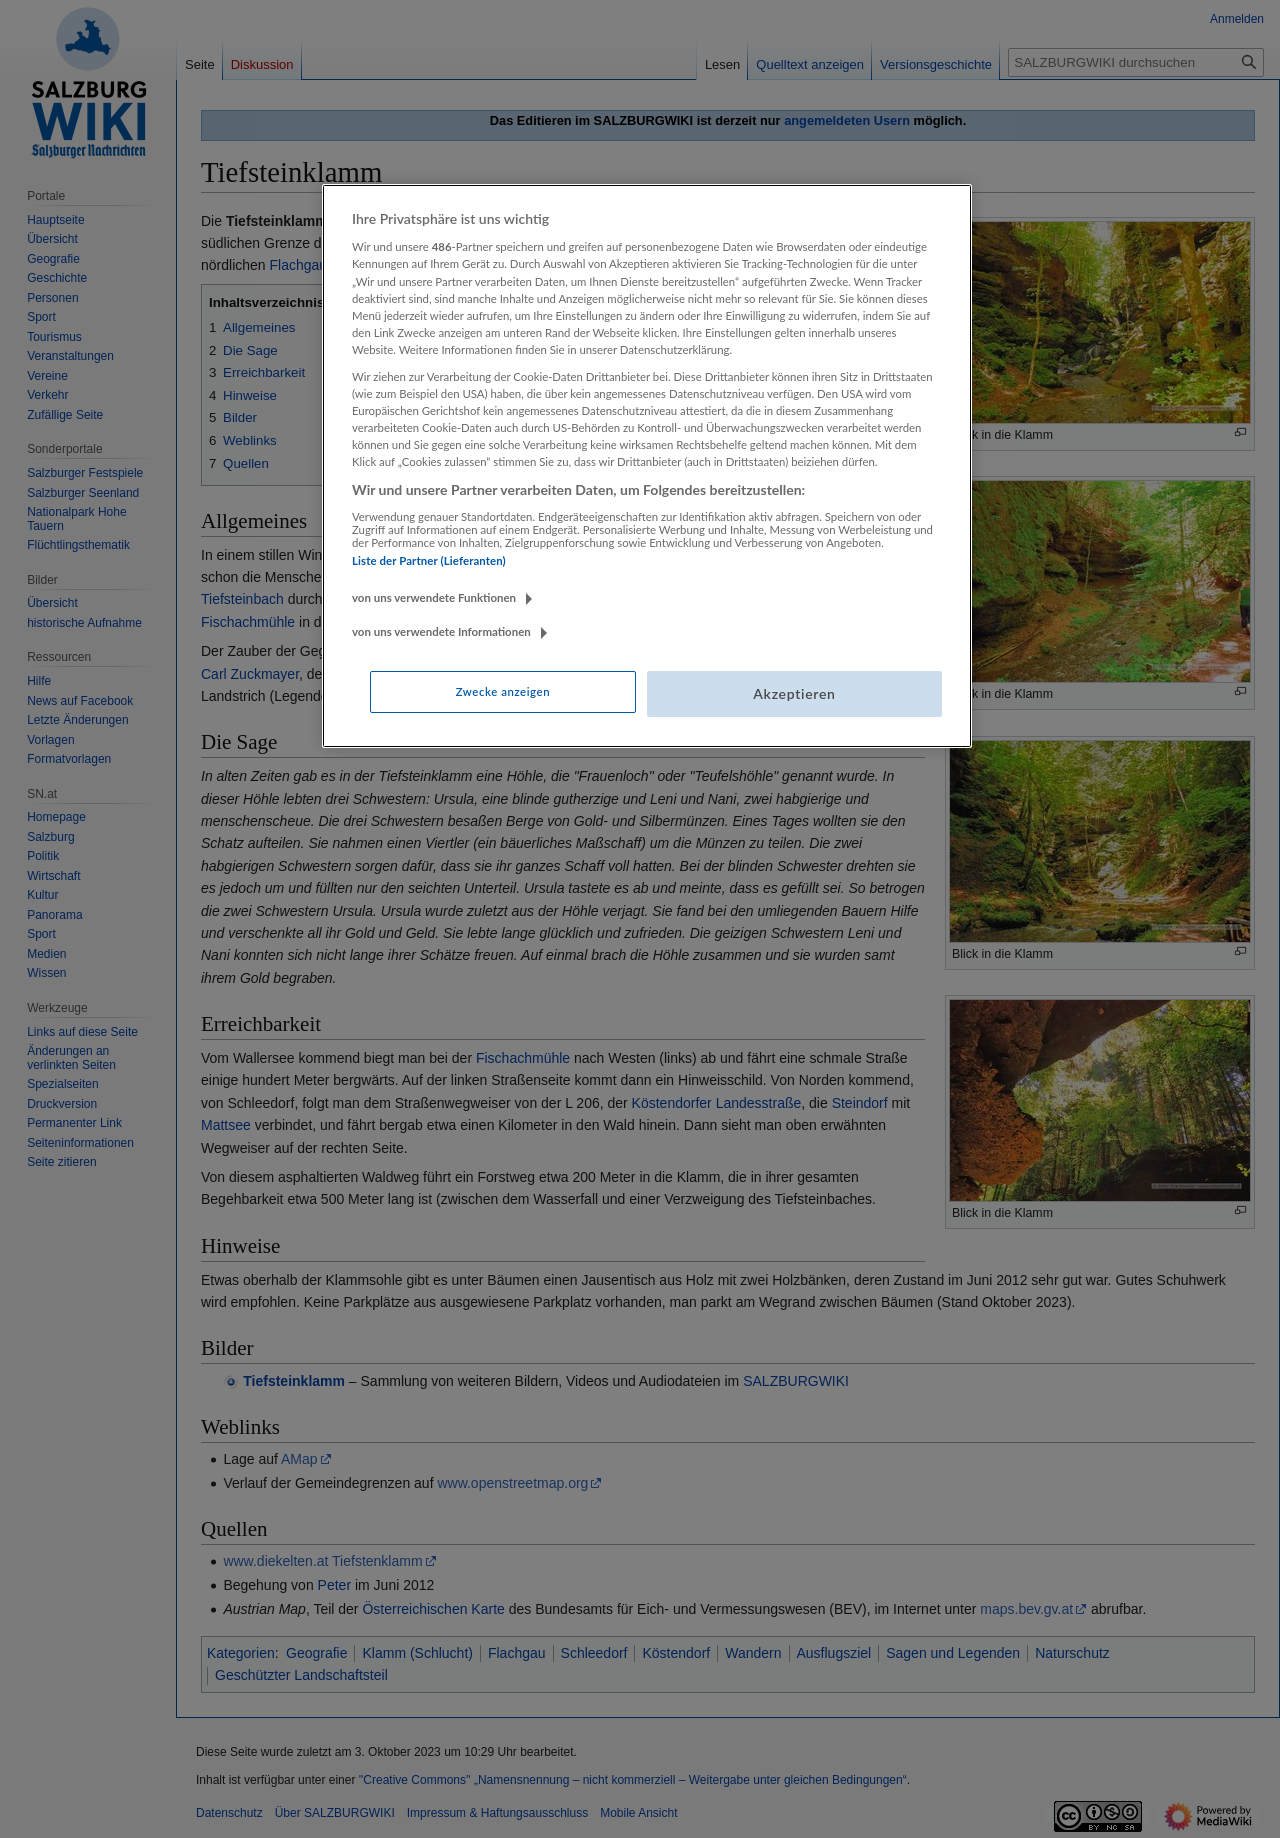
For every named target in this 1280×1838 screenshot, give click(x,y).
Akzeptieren (794, 693)
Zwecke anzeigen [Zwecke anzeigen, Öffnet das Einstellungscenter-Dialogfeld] (503, 691)
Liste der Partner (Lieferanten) (429, 560)
